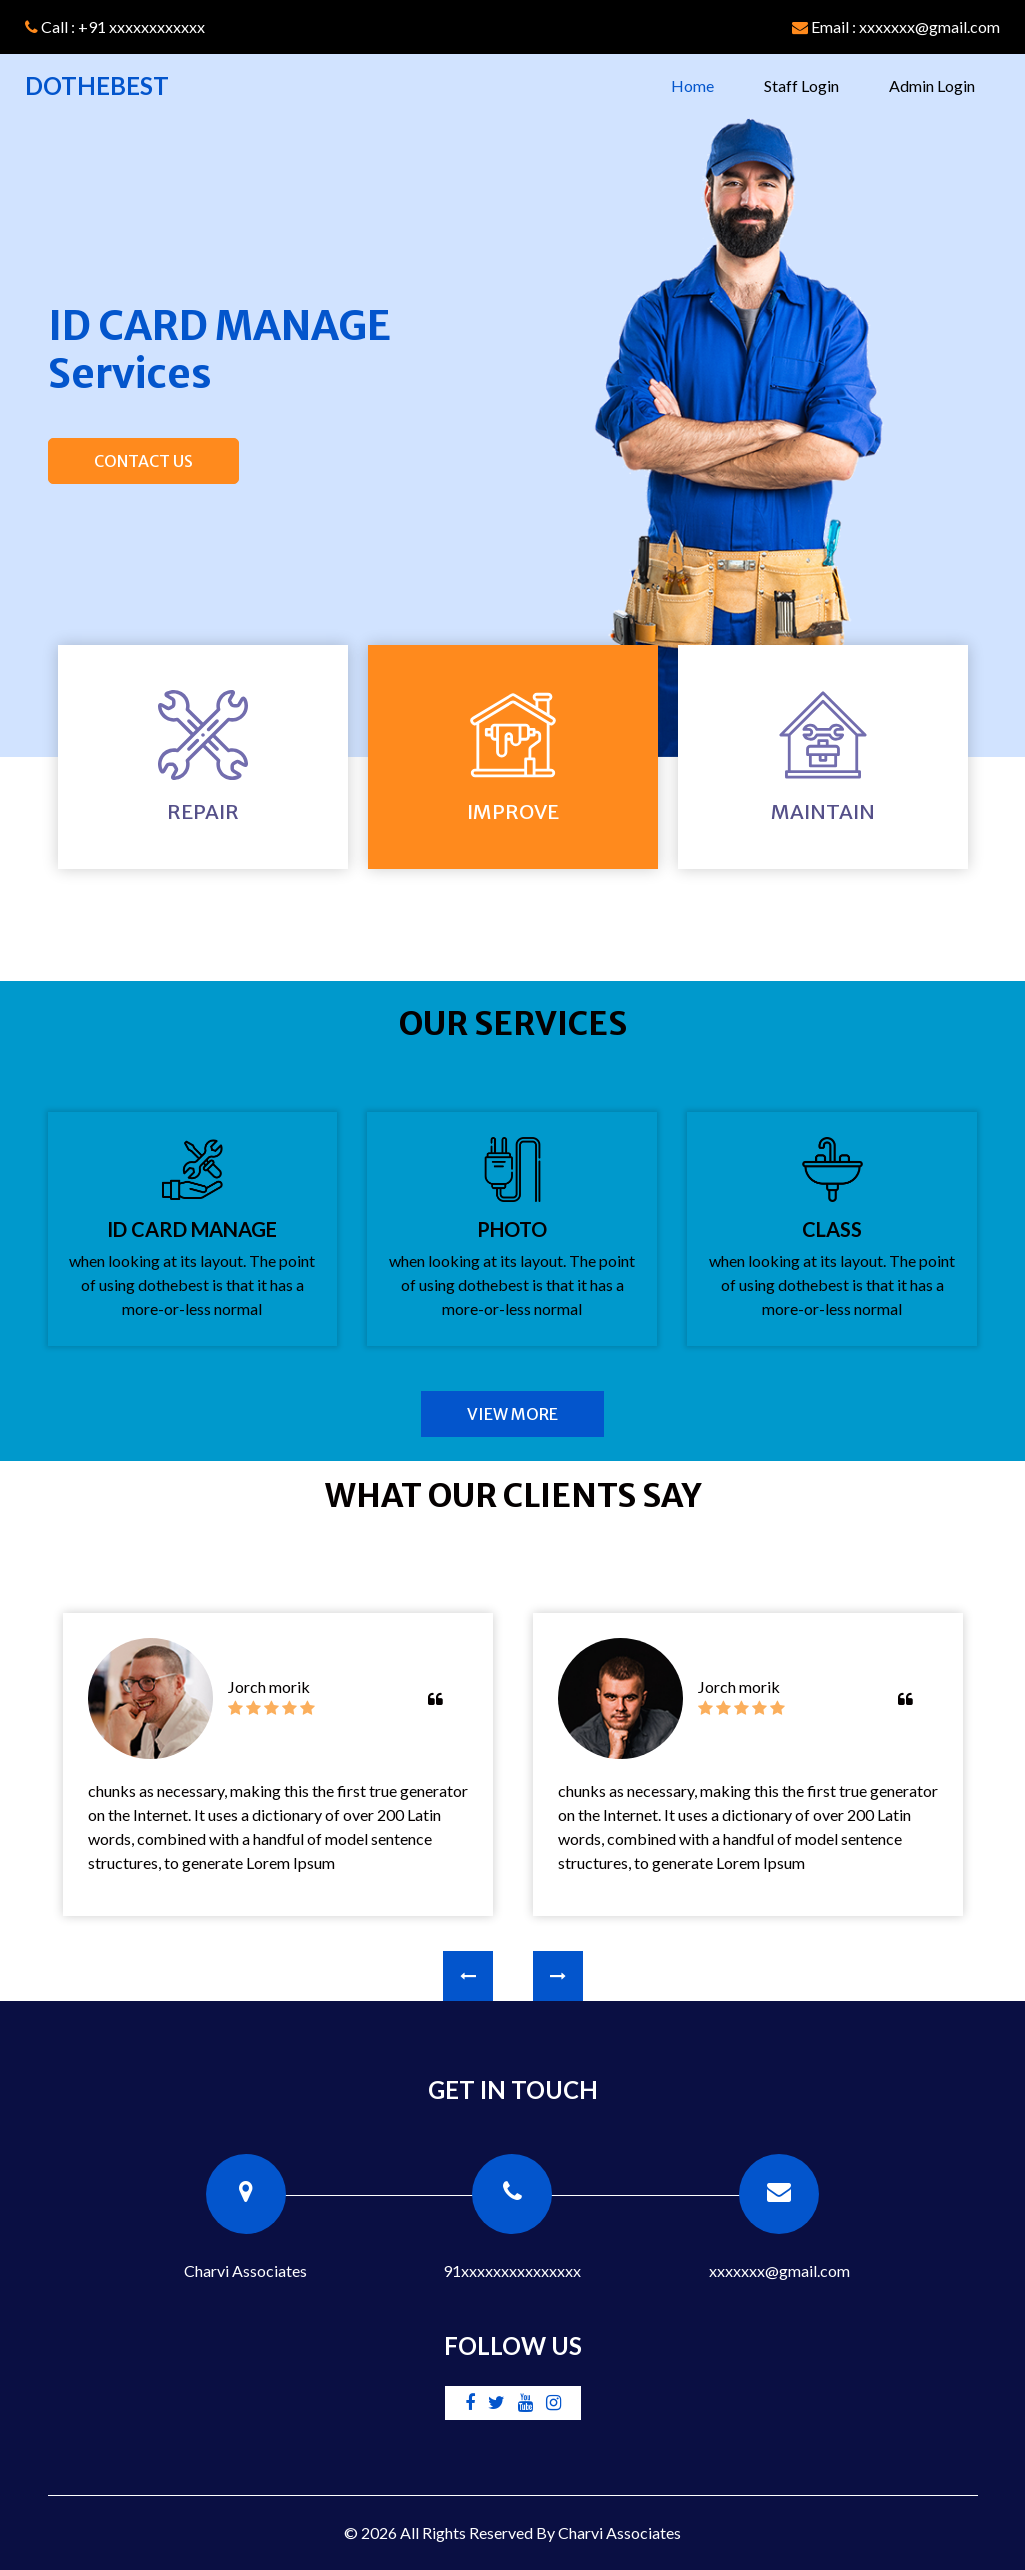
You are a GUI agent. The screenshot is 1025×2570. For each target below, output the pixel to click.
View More (512, 1414)
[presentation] (468, 1976)
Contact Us (143, 461)
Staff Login (801, 85)
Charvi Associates (619, 2532)
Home (705, 84)
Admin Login (932, 85)
